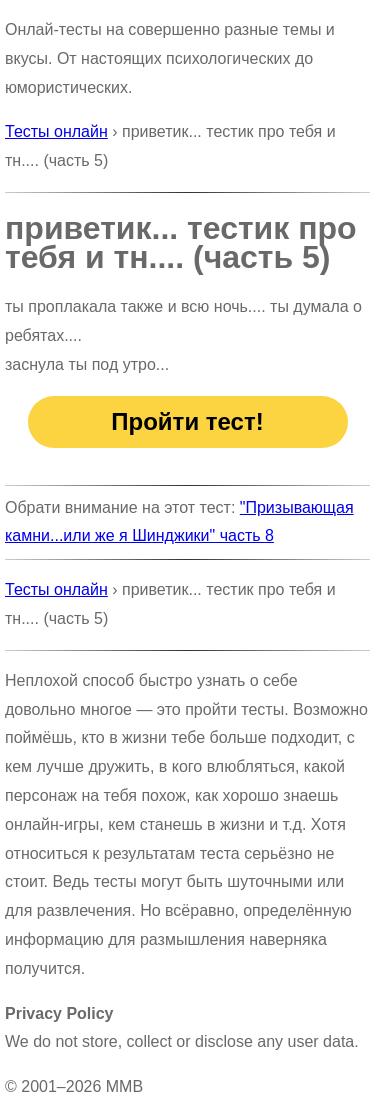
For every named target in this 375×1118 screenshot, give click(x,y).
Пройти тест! (187, 421)
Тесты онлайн (56, 131)
